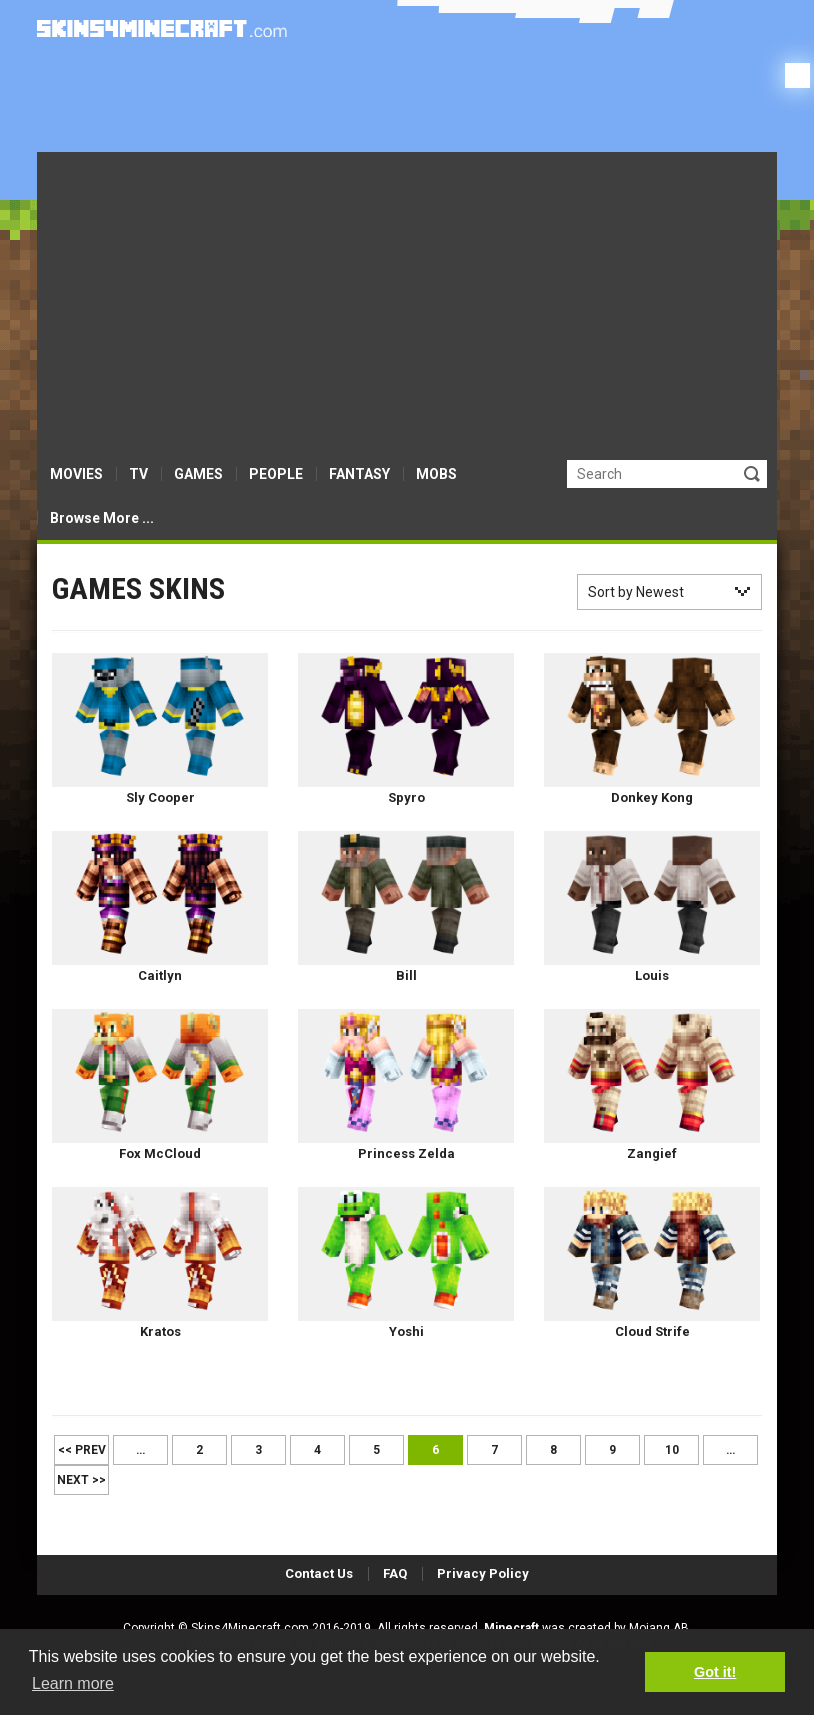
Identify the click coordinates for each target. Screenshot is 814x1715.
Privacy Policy (483, 1573)
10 (672, 1450)
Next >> (81, 1480)
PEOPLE (276, 474)
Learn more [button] (73, 1683)
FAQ (395, 1573)
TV (138, 474)
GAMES (198, 474)
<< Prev (82, 1450)
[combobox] (669, 592)
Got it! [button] (715, 1672)
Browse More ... (102, 518)
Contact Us (319, 1573)
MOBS (436, 474)
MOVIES (76, 474)
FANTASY (359, 474)
